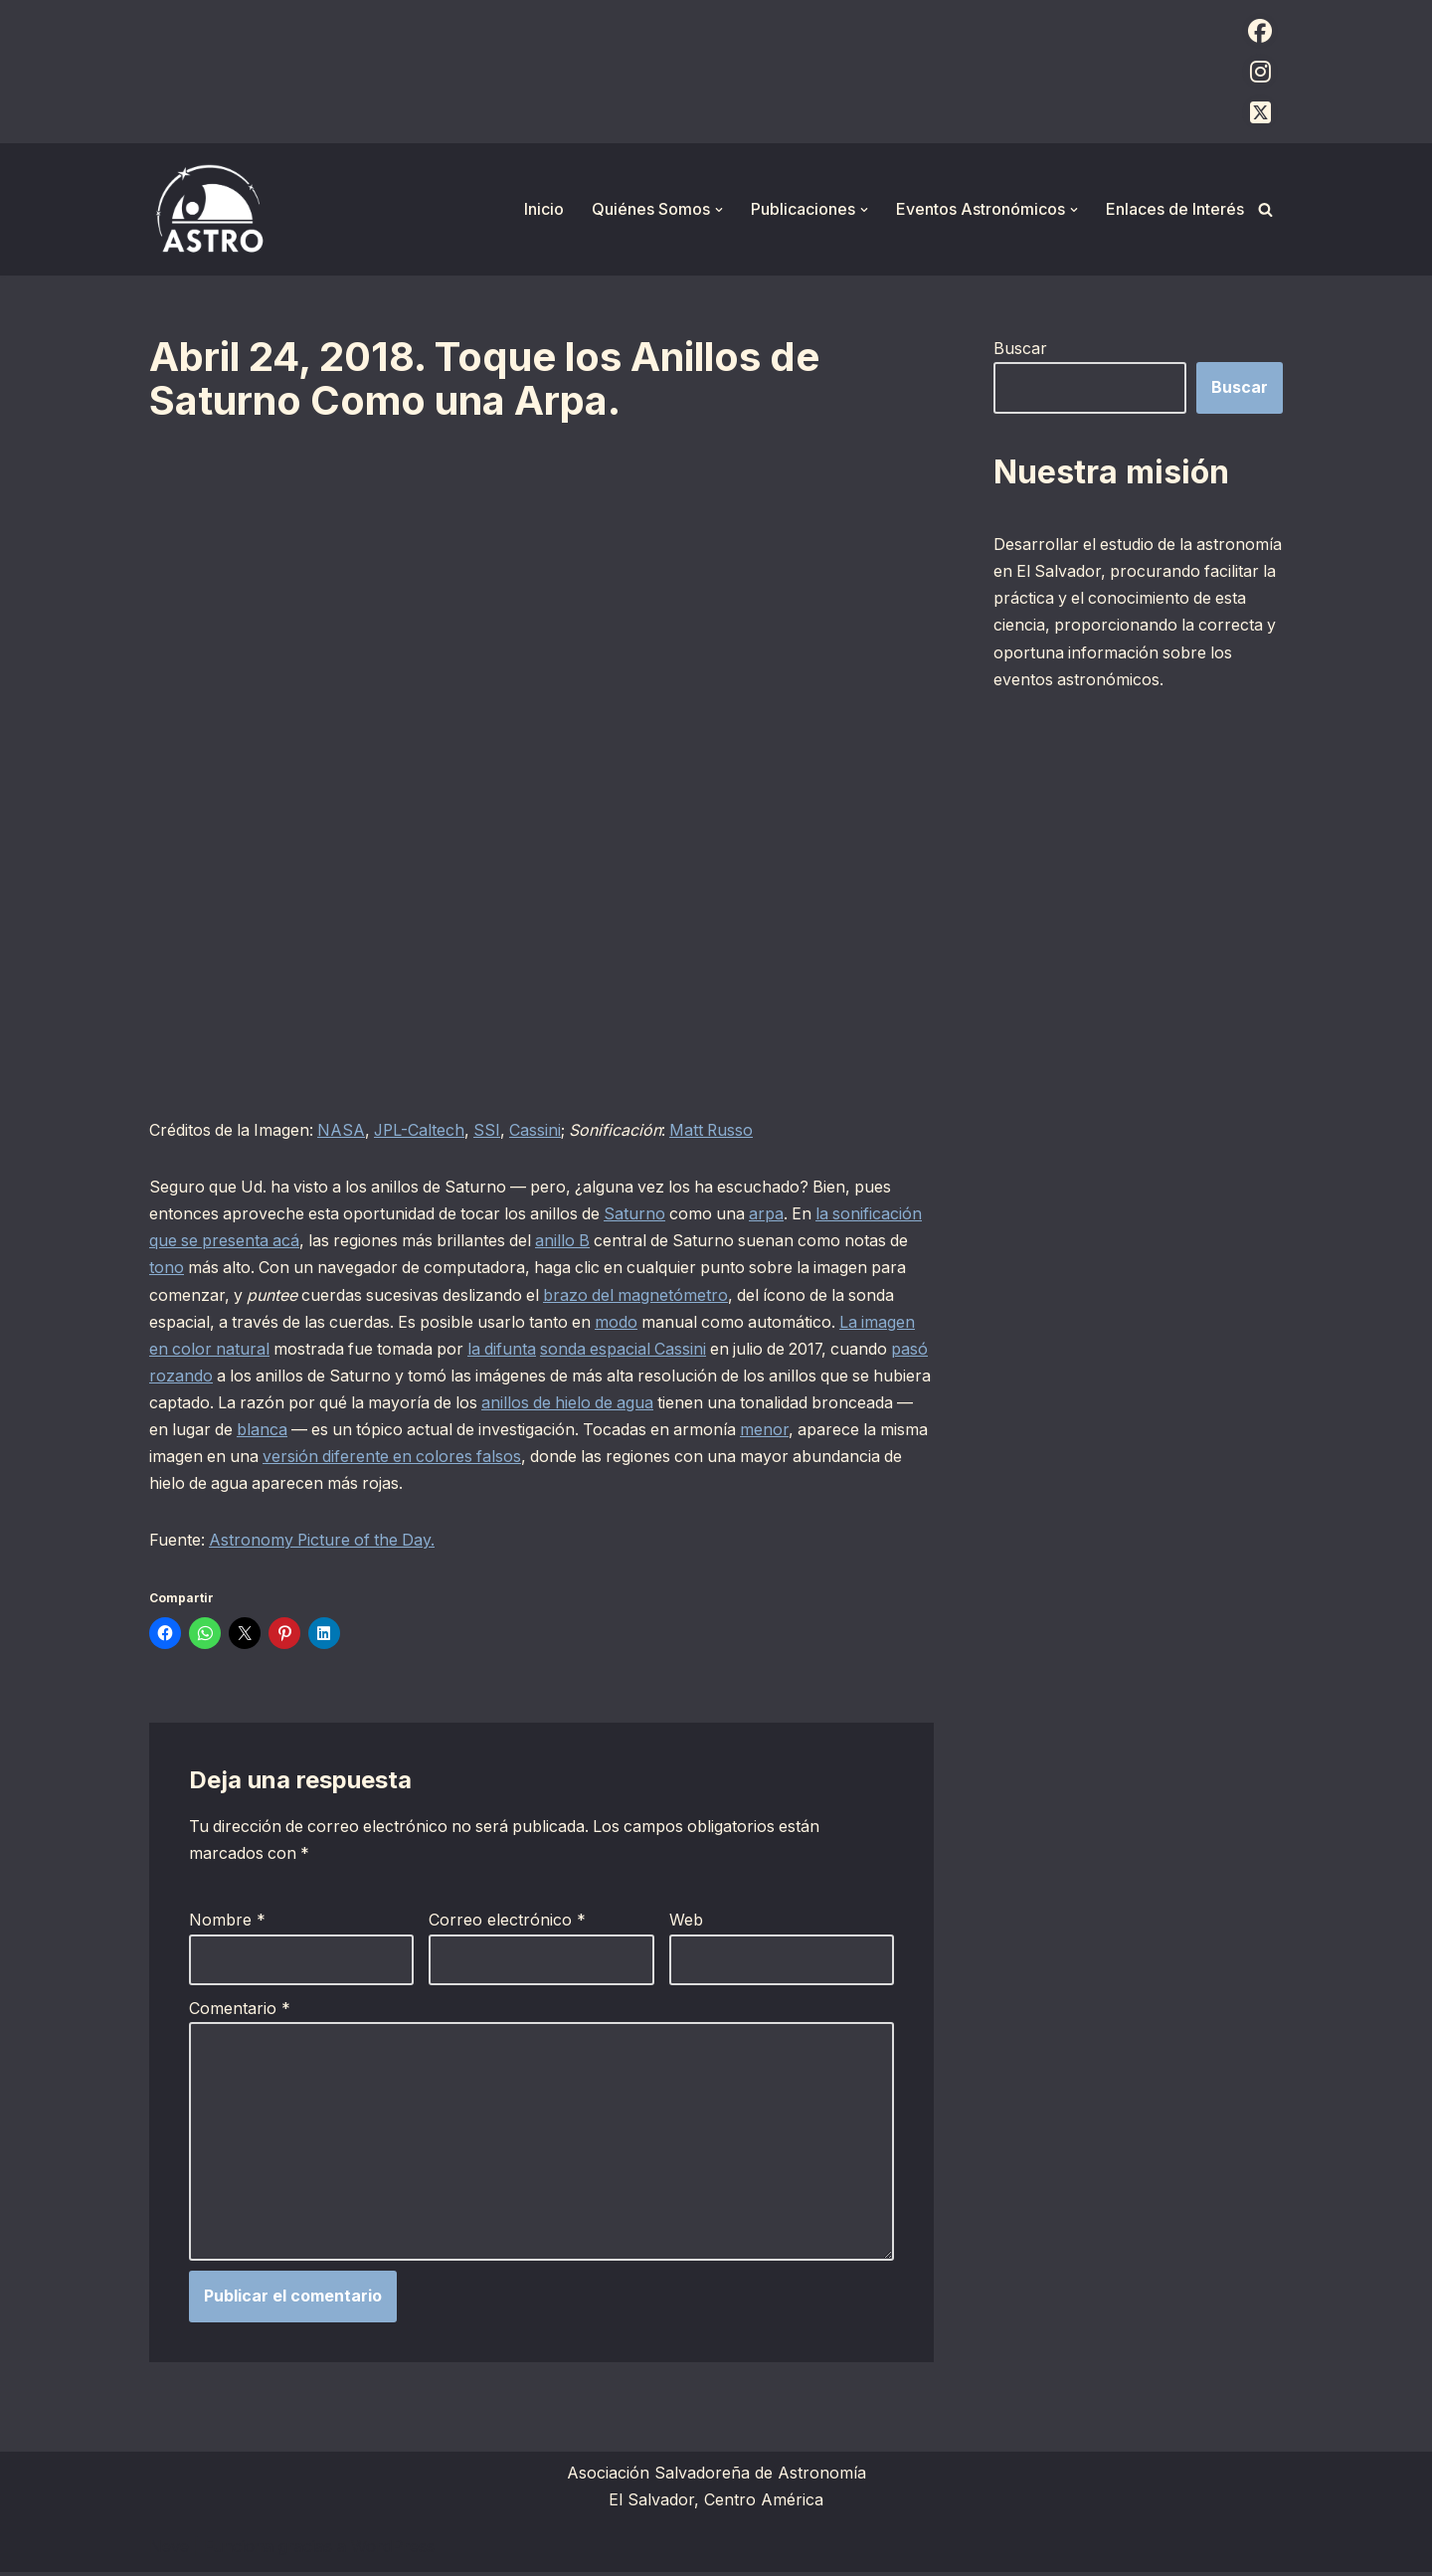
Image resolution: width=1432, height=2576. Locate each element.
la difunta (683, 1350)
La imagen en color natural (344, 1350)
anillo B (666, 1241)
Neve (169, 2550)
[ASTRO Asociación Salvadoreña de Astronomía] (208, 209)
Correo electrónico (507, 1922)
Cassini (544, 1130)
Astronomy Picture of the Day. (325, 1542)
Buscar (1020, 348)
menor (333, 1457)
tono (284, 1268)
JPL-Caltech (425, 1130)
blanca (571, 1430)
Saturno (643, 1214)
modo (718, 1323)
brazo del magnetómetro (759, 1295)
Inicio (544, 209)
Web (686, 1922)
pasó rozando (365, 1376)
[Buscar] (1265, 209)
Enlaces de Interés (1175, 209)
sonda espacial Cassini (807, 1350)
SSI (494, 1130)
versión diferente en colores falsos (753, 1457)
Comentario (239, 2010)
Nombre (227, 1922)
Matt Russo (723, 1130)
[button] (719, 210)
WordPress (393, 2550)
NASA (345, 1130)
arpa (778, 1214)
